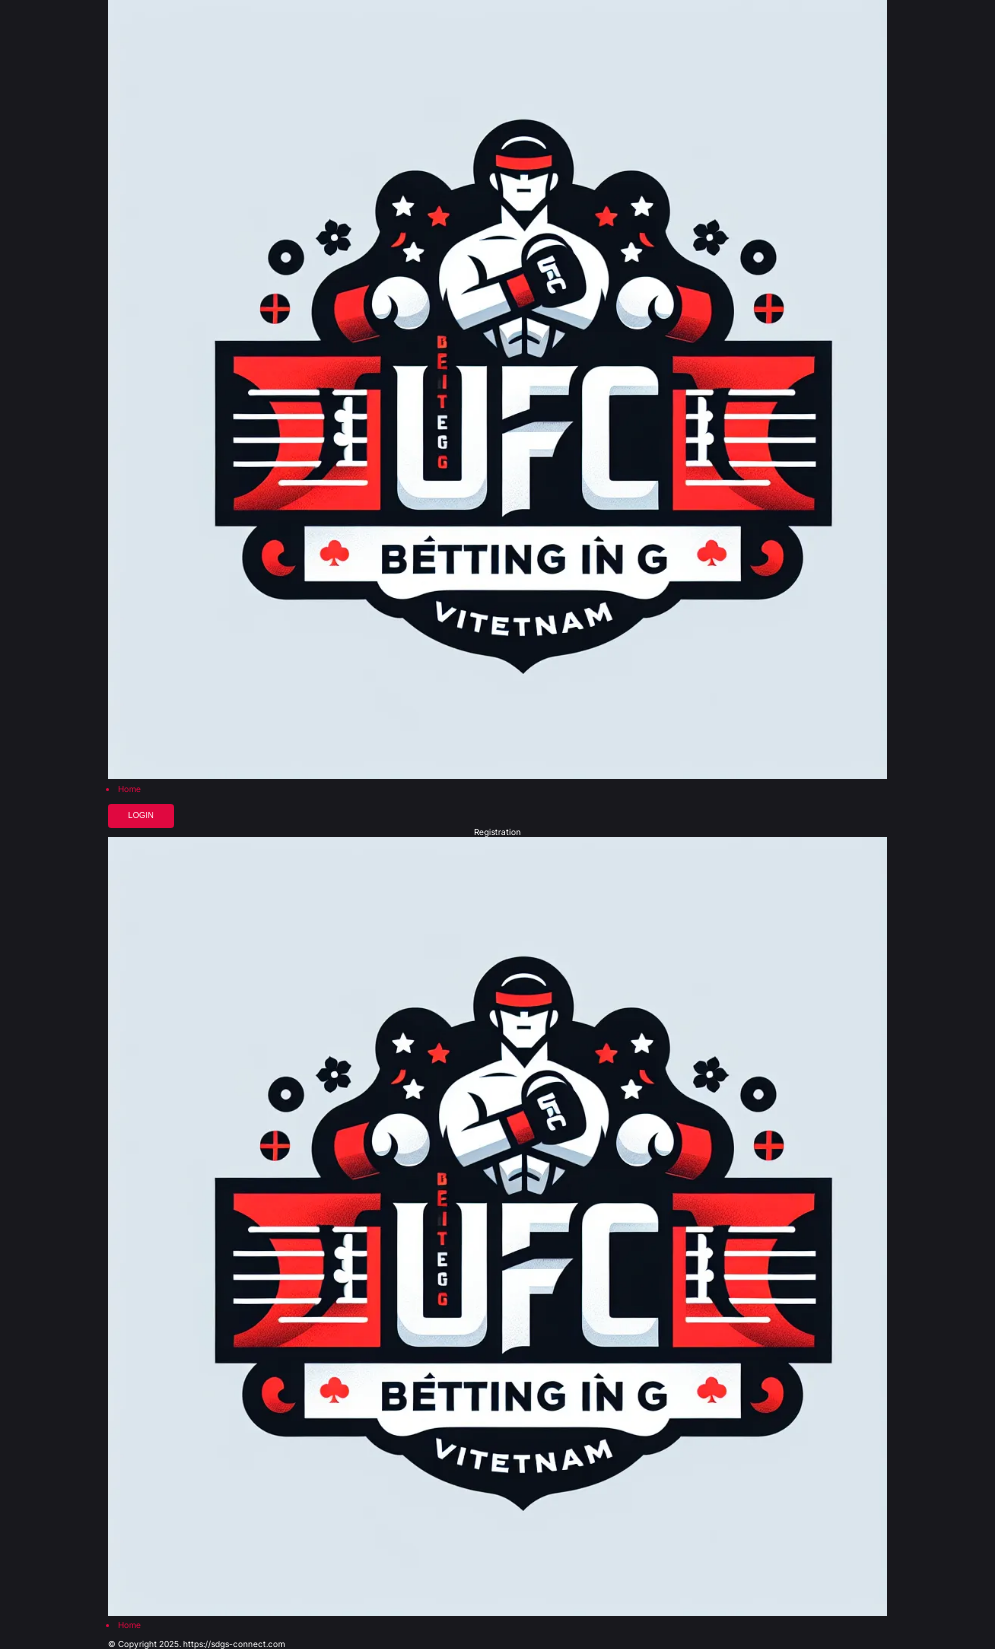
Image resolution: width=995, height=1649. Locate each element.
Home (129, 789)
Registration (497, 832)
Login (141, 815)
